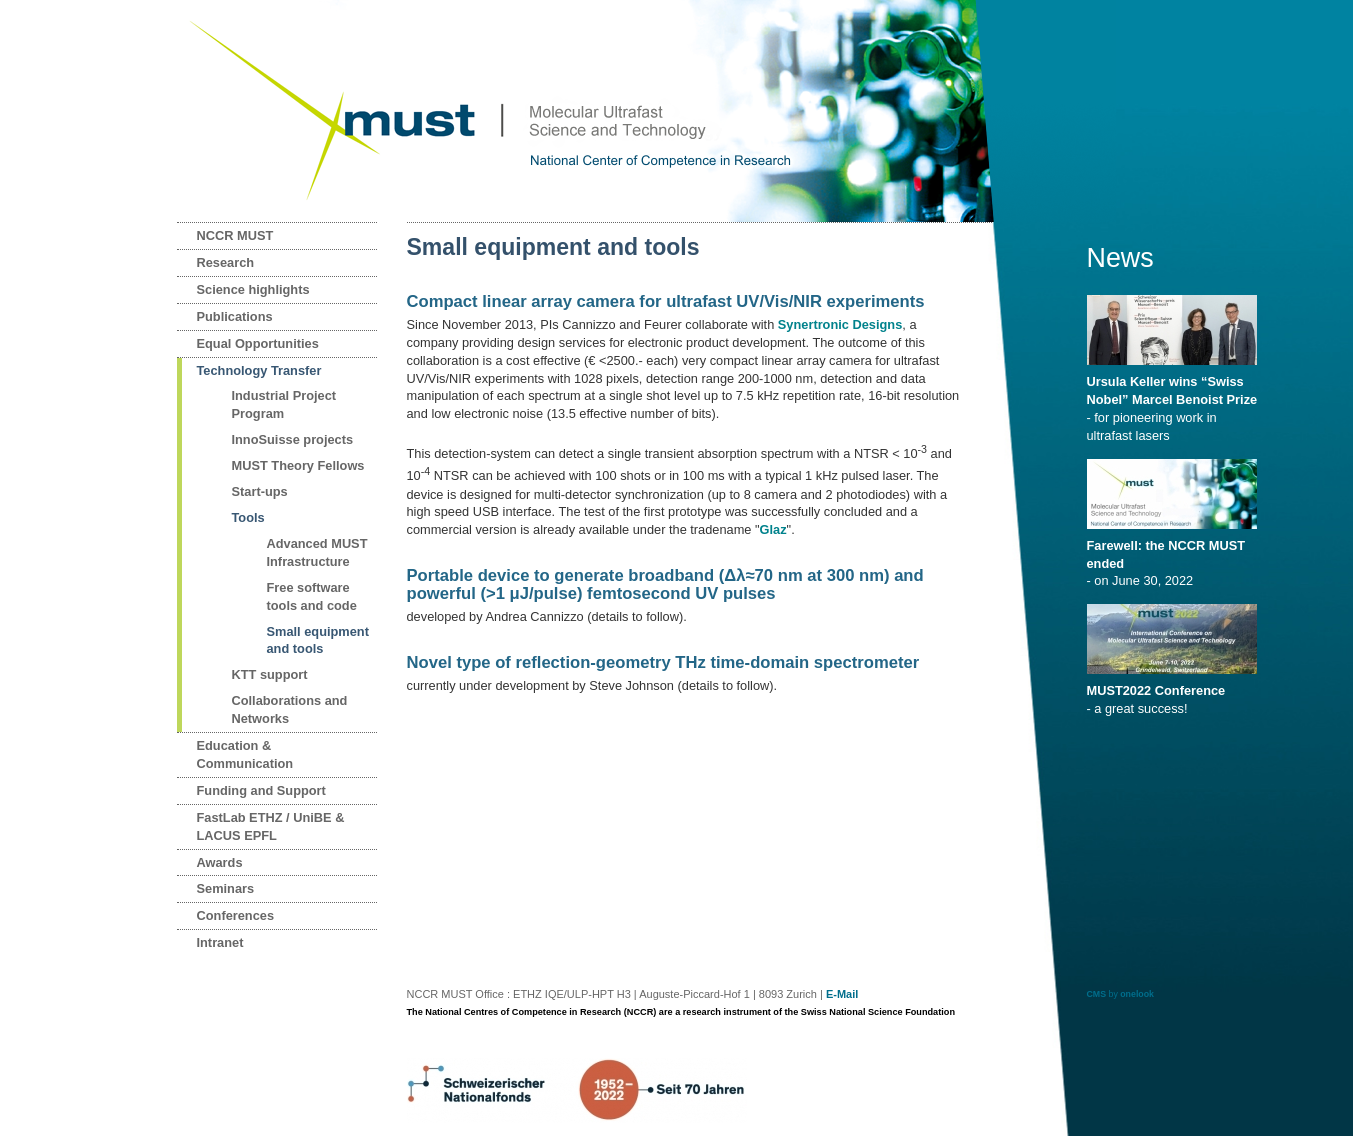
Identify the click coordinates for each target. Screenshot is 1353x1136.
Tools (248, 517)
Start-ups (260, 491)
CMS (1097, 994)
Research (226, 262)
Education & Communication (245, 754)
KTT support (270, 674)
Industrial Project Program (284, 404)
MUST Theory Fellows (298, 465)
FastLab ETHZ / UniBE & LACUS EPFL (271, 826)
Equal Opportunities (258, 343)
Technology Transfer (259, 370)
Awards (220, 862)
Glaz (773, 529)
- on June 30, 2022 (1175, 557)
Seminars (226, 888)
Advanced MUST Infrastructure (317, 552)
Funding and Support (261, 790)
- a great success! (1175, 693)
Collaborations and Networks (290, 709)
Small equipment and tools (318, 640)
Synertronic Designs (840, 324)
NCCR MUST (235, 235)
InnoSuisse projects (293, 439)
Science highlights (253, 289)
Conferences (236, 915)
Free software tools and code (312, 596)
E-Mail (842, 994)
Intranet (220, 942)
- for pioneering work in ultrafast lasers (1175, 402)
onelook (1137, 994)
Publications (235, 316)
